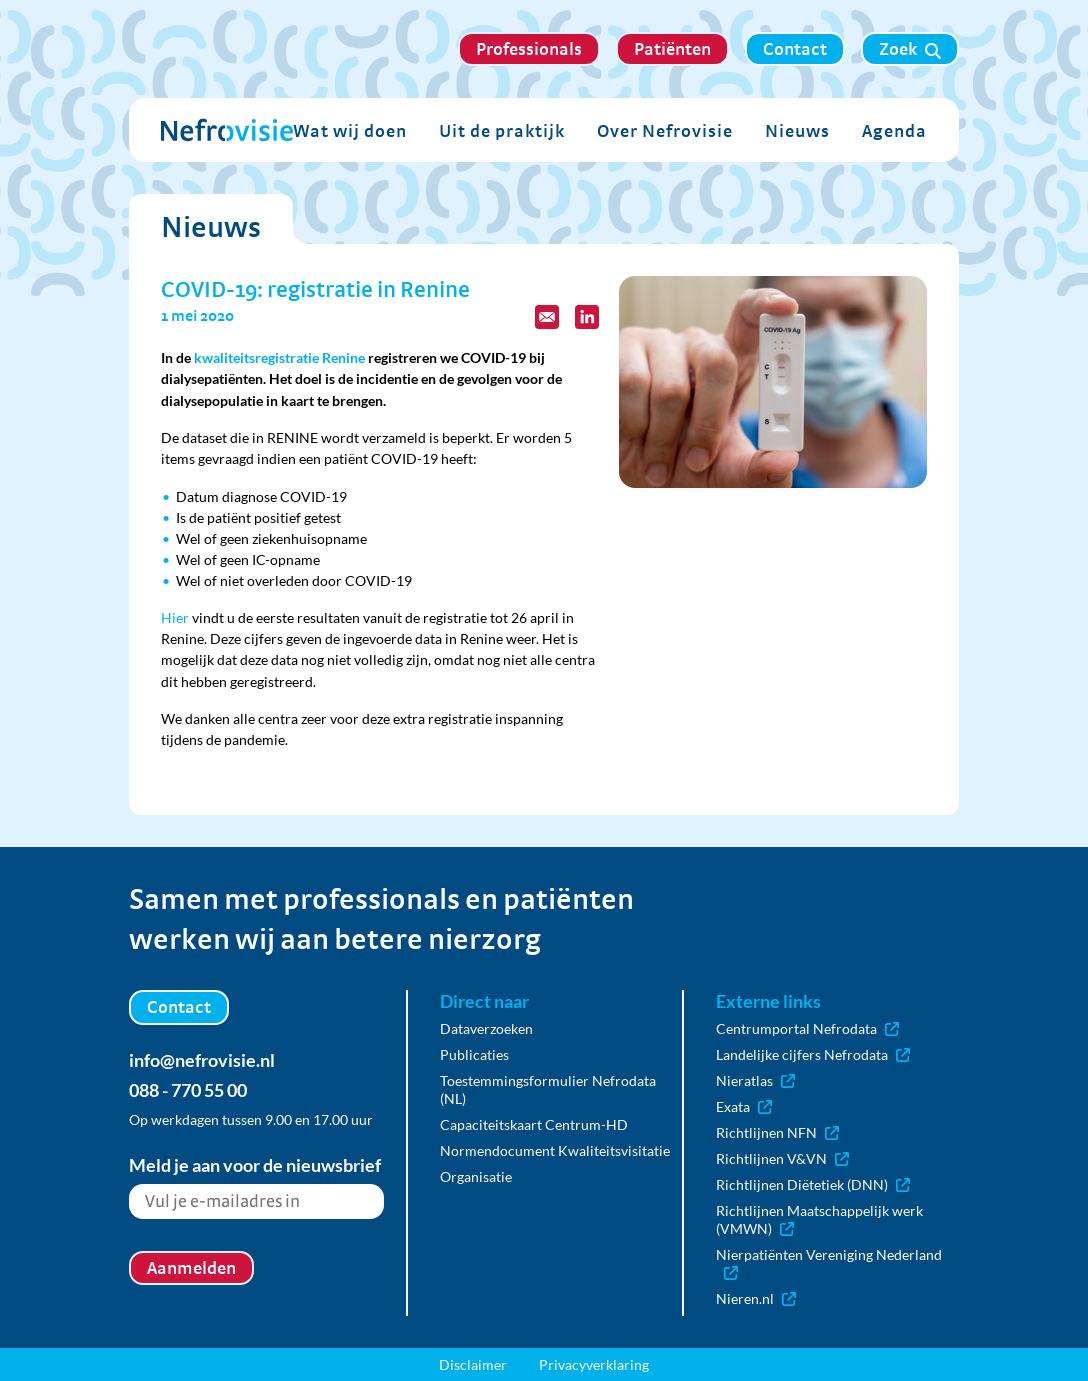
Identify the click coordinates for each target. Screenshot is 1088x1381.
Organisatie (476, 1176)
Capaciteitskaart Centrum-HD (534, 1124)
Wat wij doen (350, 130)
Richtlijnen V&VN (782, 1158)
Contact (795, 48)
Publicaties (474, 1054)
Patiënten (672, 48)
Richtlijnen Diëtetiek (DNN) (813, 1184)
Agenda (894, 130)
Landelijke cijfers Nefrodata (813, 1054)
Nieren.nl (756, 1298)
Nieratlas (755, 1080)
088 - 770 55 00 (188, 1090)
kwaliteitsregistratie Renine (279, 357)
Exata (744, 1106)
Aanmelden (191, 1267)
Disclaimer (473, 1364)
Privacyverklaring (594, 1364)
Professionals (529, 48)
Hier (175, 617)
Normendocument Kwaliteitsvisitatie (555, 1150)
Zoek (910, 49)
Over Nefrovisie (665, 130)
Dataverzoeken (486, 1028)
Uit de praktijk (502, 130)
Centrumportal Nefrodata (807, 1028)
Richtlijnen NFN (777, 1132)
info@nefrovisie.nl (202, 1060)
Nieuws (797, 130)
